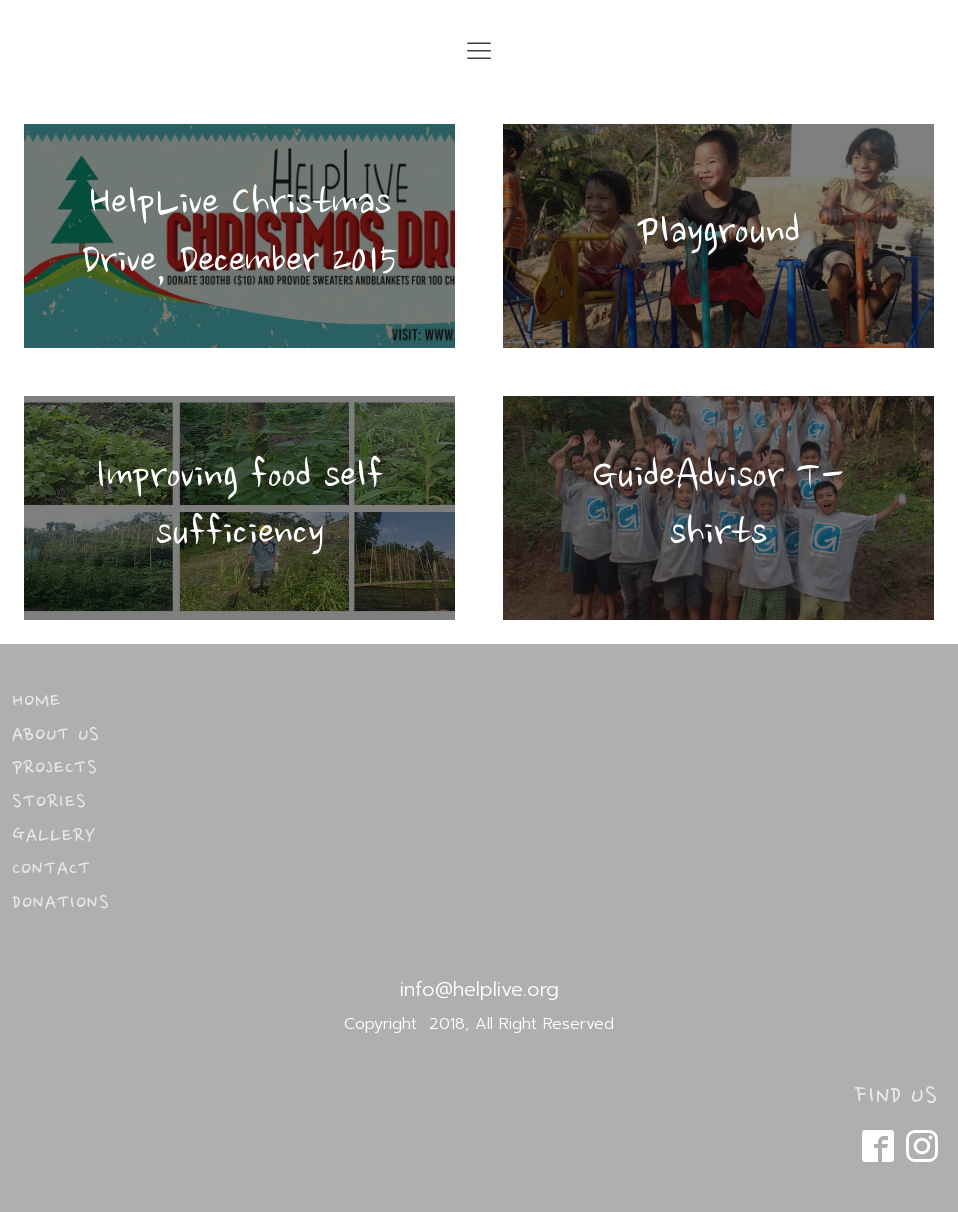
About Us (56, 736)
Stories (49, 803)
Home (36, 702)
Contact (51, 870)
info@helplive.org (479, 989)
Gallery (54, 837)
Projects (55, 769)
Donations (61, 904)
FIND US (896, 1097)
